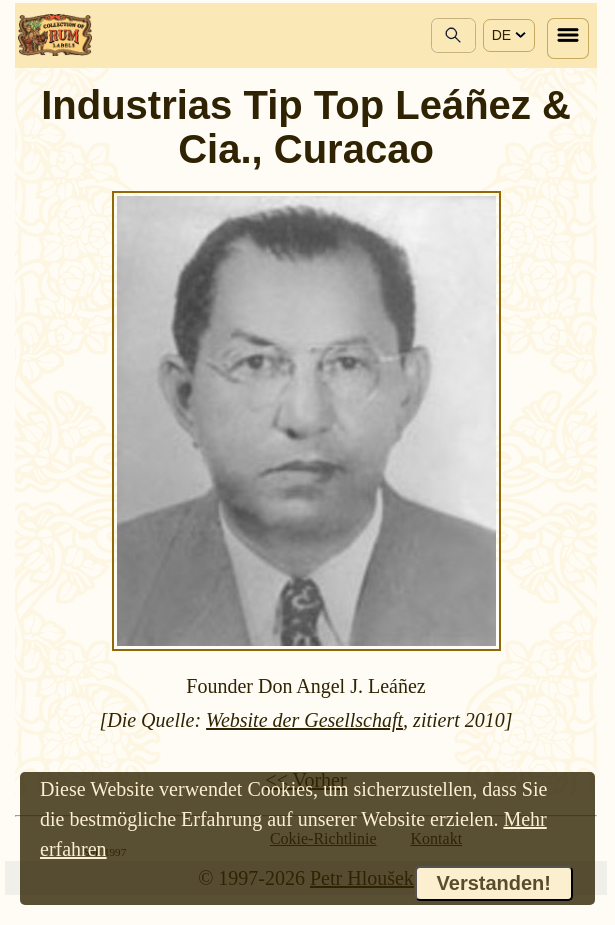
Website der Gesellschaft (304, 720)
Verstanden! (494, 883)
